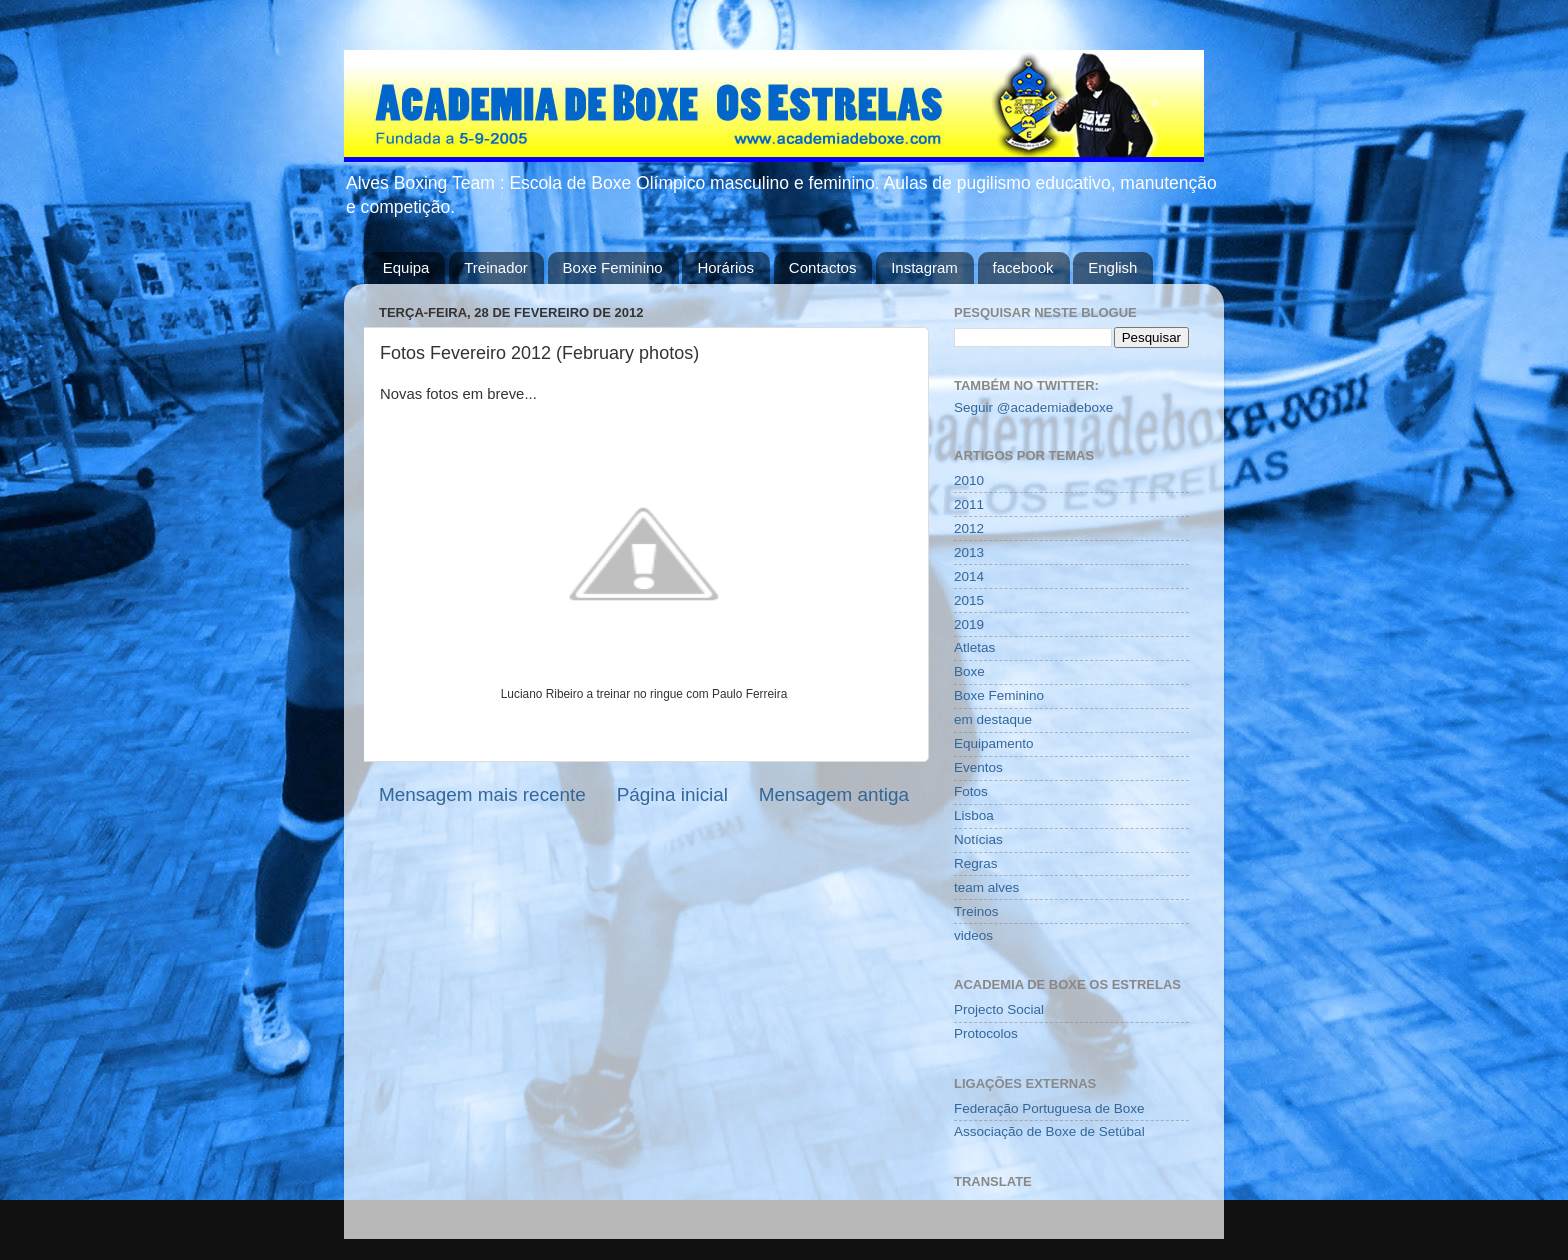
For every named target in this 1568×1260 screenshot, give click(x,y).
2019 (969, 624)
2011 (969, 504)
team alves (986, 887)
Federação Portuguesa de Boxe (1049, 1108)
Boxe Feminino (613, 267)
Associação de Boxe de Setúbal (1049, 1131)
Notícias (978, 839)
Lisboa (974, 815)
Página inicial (672, 794)
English (1112, 267)
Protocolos (986, 1033)
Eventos (978, 767)
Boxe (969, 671)
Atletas (974, 647)
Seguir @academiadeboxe (1033, 407)
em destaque (993, 719)
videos (973, 935)
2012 (969, 528)
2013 (969, 552)
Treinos (976, 911)
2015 (969, 600)
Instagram (924, 267)
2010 (969, 480)
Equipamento (994, 743)
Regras (976, 863)
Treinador (496, 267)
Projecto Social (999, 1009)
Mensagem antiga (834, 794)
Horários (725, 267)
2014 (969, 576)
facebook (1023, 267)
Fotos (971, 791)
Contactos (823, 267)
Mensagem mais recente (482, 794)
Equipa (406, 267)
